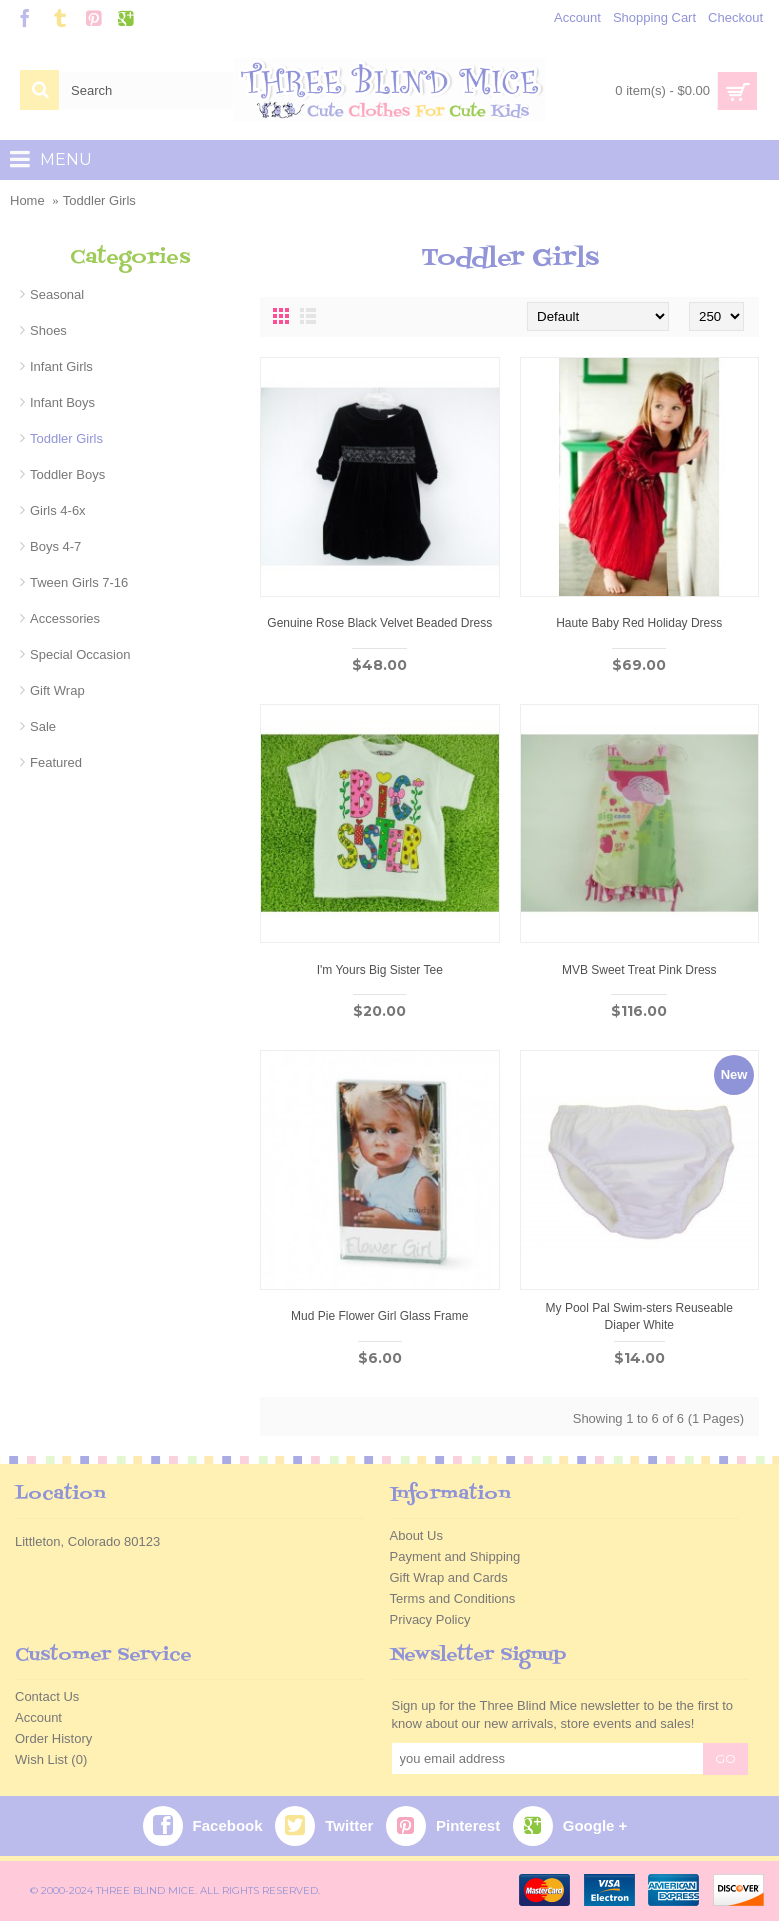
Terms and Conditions (453, 1598)
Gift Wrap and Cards (449, 1577)
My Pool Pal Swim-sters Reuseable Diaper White (639, 1316)
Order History (53, 1738)
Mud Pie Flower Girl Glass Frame (379, 1316)
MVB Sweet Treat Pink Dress (639, 970)
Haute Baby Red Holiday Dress (639, 623)
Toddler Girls (99, 200)
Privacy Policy (430, 1619)
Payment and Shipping (455, 1556)
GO (725, 1758)
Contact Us (47, 1696)
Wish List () (51, 1759)
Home (27, 200)
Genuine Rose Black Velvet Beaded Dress (379, 623)
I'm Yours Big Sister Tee (380, 970)
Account (38, 1717)
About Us (416, 1535)
